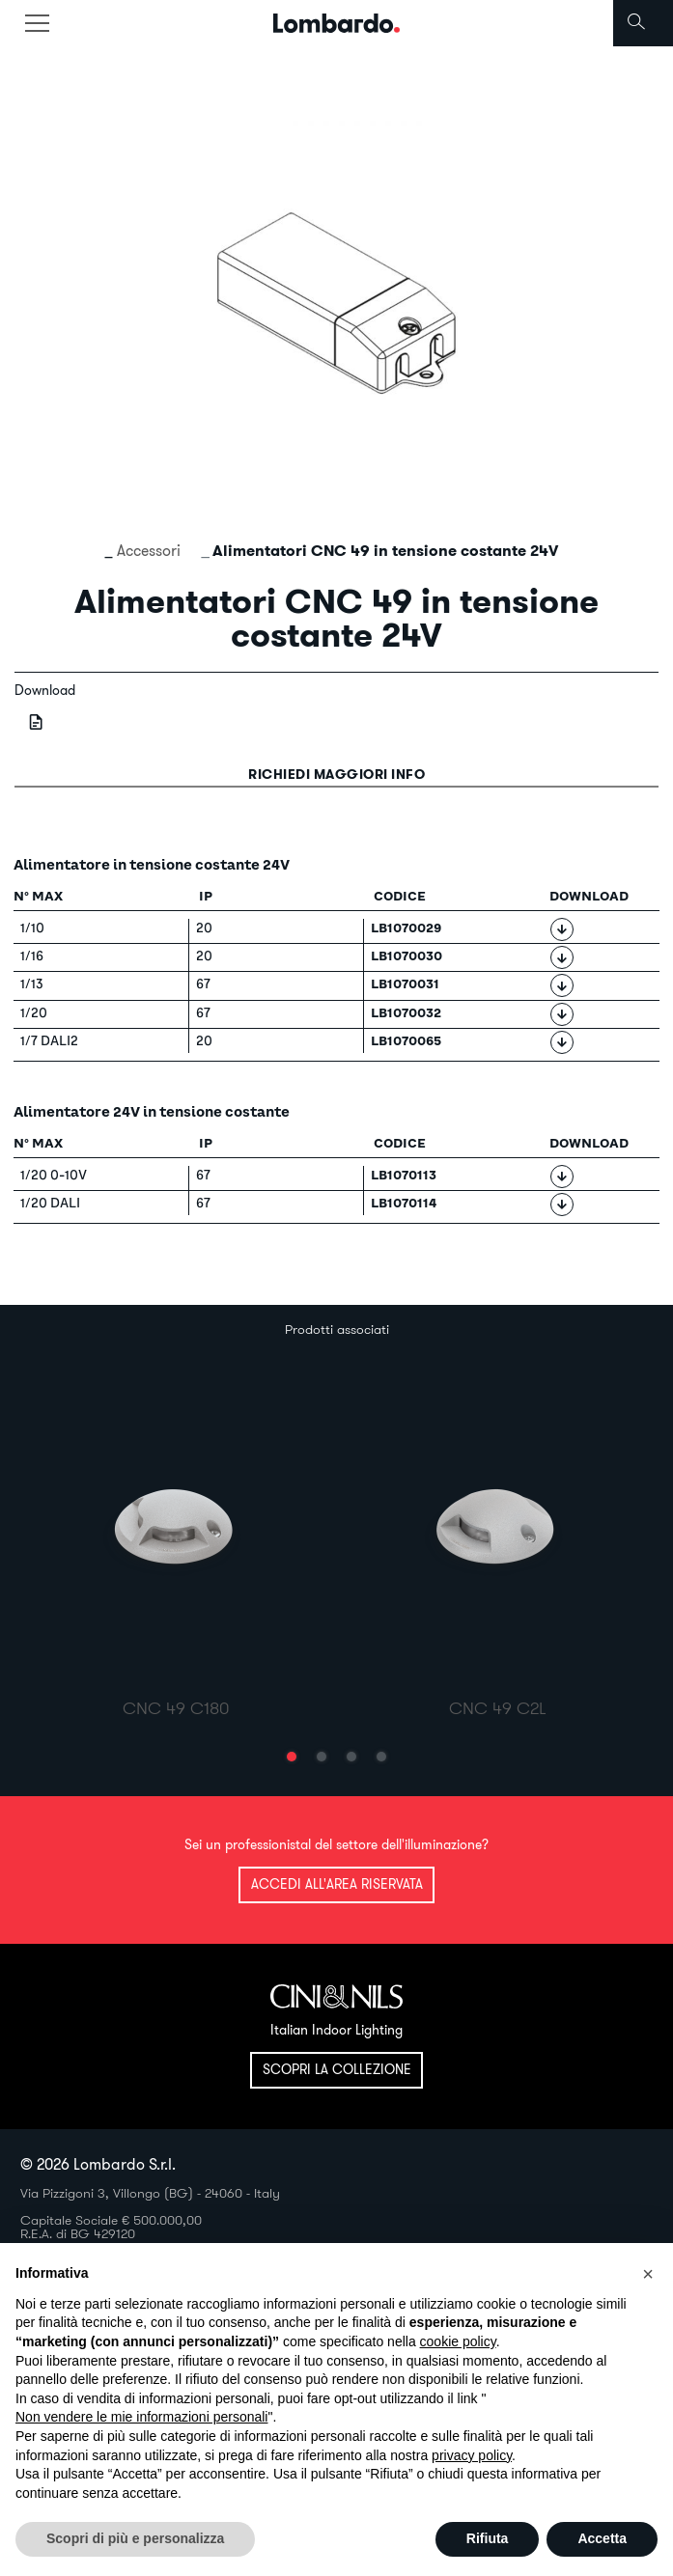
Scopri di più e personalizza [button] (135, 2538)
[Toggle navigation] (37, 23)
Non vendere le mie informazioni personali (141, 2416)
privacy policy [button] (472, 2455)
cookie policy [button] (458, 2341)
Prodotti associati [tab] (337, 1329)
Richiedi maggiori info (336, 774)
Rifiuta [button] (487, 2538)
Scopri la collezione (337, 2069)
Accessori (149, 550)
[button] (291, 1756)
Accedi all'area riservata (337, 1884)
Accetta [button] (602, 2538)
